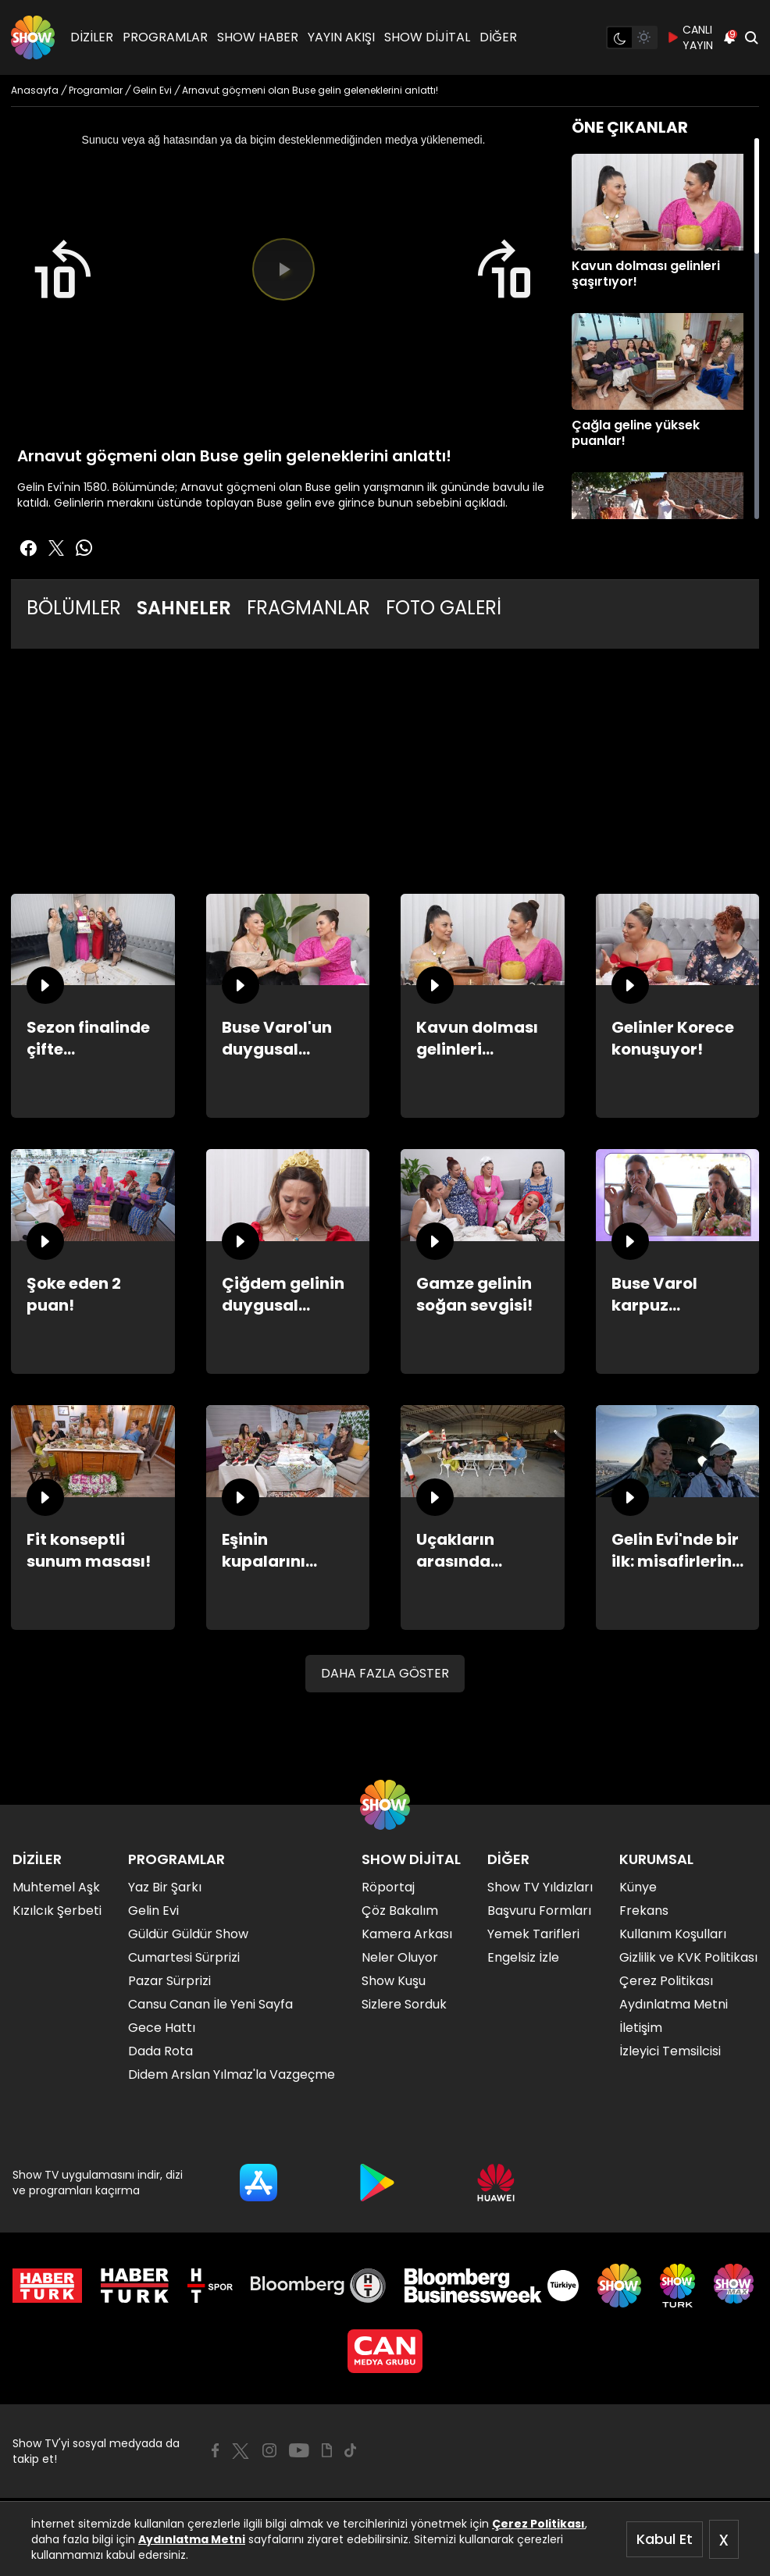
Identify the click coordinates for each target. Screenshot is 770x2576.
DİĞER (498, 37)
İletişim (640, 2028)
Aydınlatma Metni (191, 2539)
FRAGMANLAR (308, 608)
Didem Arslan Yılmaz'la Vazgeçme (231, 2074)
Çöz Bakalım (400, 1911)
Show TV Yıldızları (540, 1887)
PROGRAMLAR (165, 37)
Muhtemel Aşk (56, 1887)
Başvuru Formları (539, 1911)
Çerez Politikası (538, 2524)
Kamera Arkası (407, 1934)
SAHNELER (184, 608)
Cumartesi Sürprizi (184, 1957)
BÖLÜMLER (74, 608)
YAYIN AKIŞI (341, 37)
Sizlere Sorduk (404, 2004)
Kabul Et (664, 2539)
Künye (638, 1887)
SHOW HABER (257, 37)
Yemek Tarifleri (533, 1934)
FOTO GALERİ (443, 608)
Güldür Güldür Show (188, 1934)
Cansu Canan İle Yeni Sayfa (210, 2004)
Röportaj (388, 1887)
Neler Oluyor (400, 1957)
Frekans (643, 1911)
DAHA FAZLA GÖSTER (385, 1673)
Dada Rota (160, 2051)
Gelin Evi (153, 1911)
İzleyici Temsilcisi (670, 2051)
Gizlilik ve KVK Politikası (688, 1957)
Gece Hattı (161, 2028)
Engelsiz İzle (523, 1957)
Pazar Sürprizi (169, 1981)
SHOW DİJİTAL (427, 37)
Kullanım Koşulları (672, 1934)
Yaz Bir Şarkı (164, 1887)
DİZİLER (91, 37)
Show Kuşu (394, 1981)
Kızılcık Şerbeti (57, 1911)
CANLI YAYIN (690, 37)
